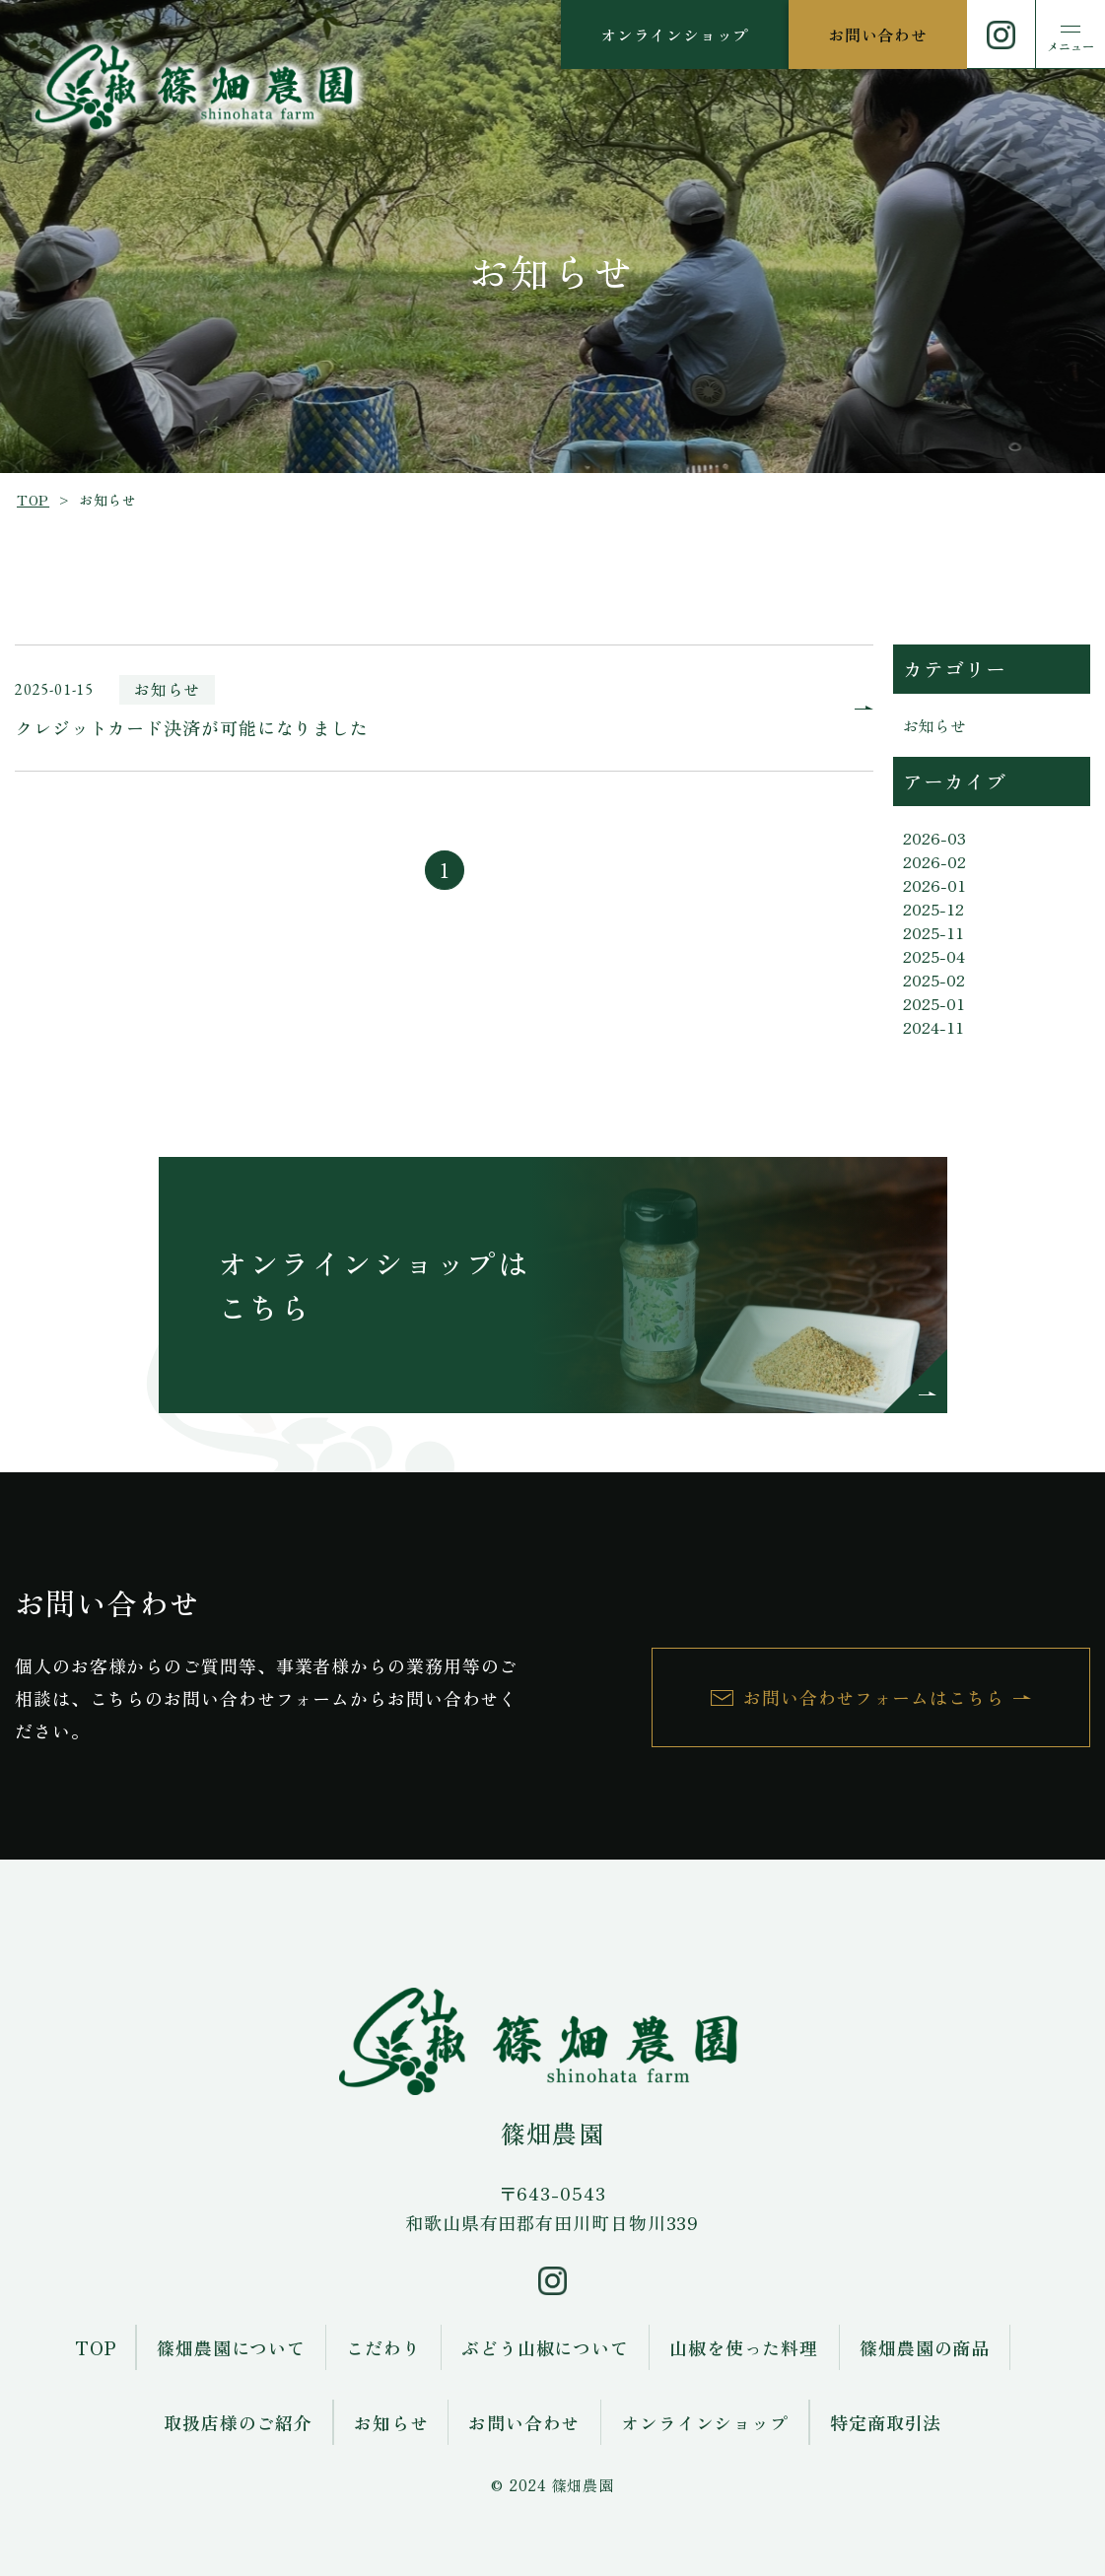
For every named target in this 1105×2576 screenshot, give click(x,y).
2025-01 (934, 1003)
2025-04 (934, 956)
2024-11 (933, 1027)
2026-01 (934, 885)
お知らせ (934, 725)
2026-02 (934, 861)
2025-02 (934, 979)
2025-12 (933, 908)
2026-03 (934, 837)
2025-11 (933, 932)
